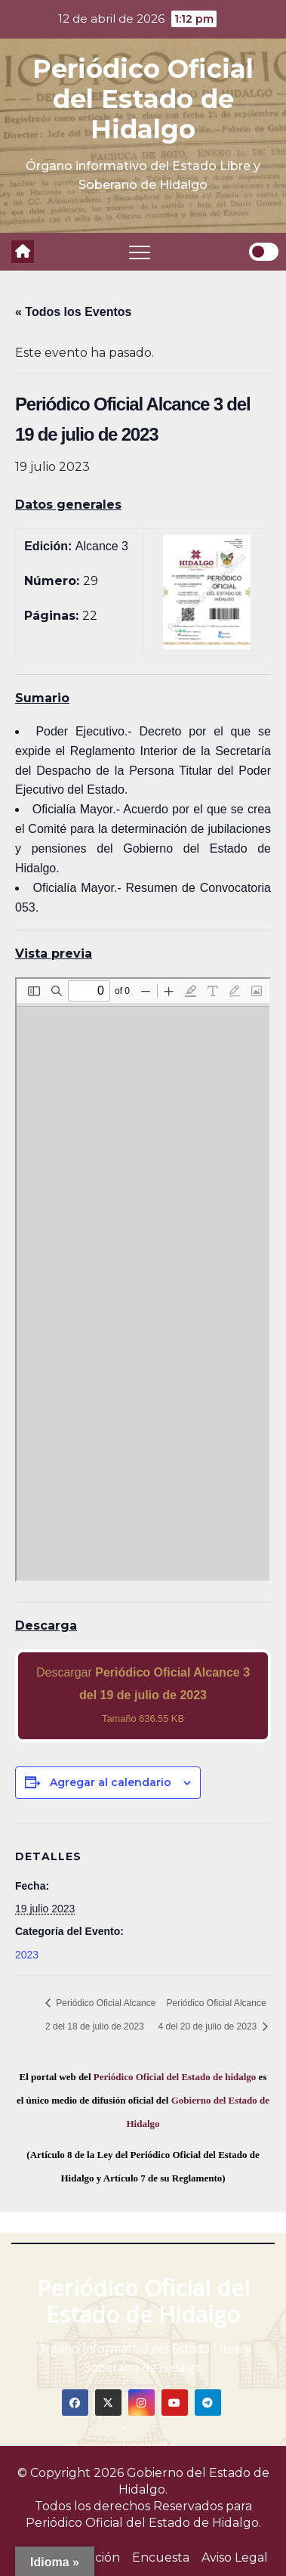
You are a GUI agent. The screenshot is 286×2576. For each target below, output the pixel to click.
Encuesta (160, 2557)
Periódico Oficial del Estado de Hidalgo (143, 99)
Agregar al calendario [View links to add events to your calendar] (110, 1782)
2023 (26, 1955)
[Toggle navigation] (139, 252)
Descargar (143, 1695)
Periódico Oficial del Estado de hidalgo (175, 2076)
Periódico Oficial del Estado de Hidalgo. (143, 2523)
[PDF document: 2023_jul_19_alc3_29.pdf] (143, 1279)
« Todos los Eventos (73, 311)
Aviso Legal (234, 2557)
